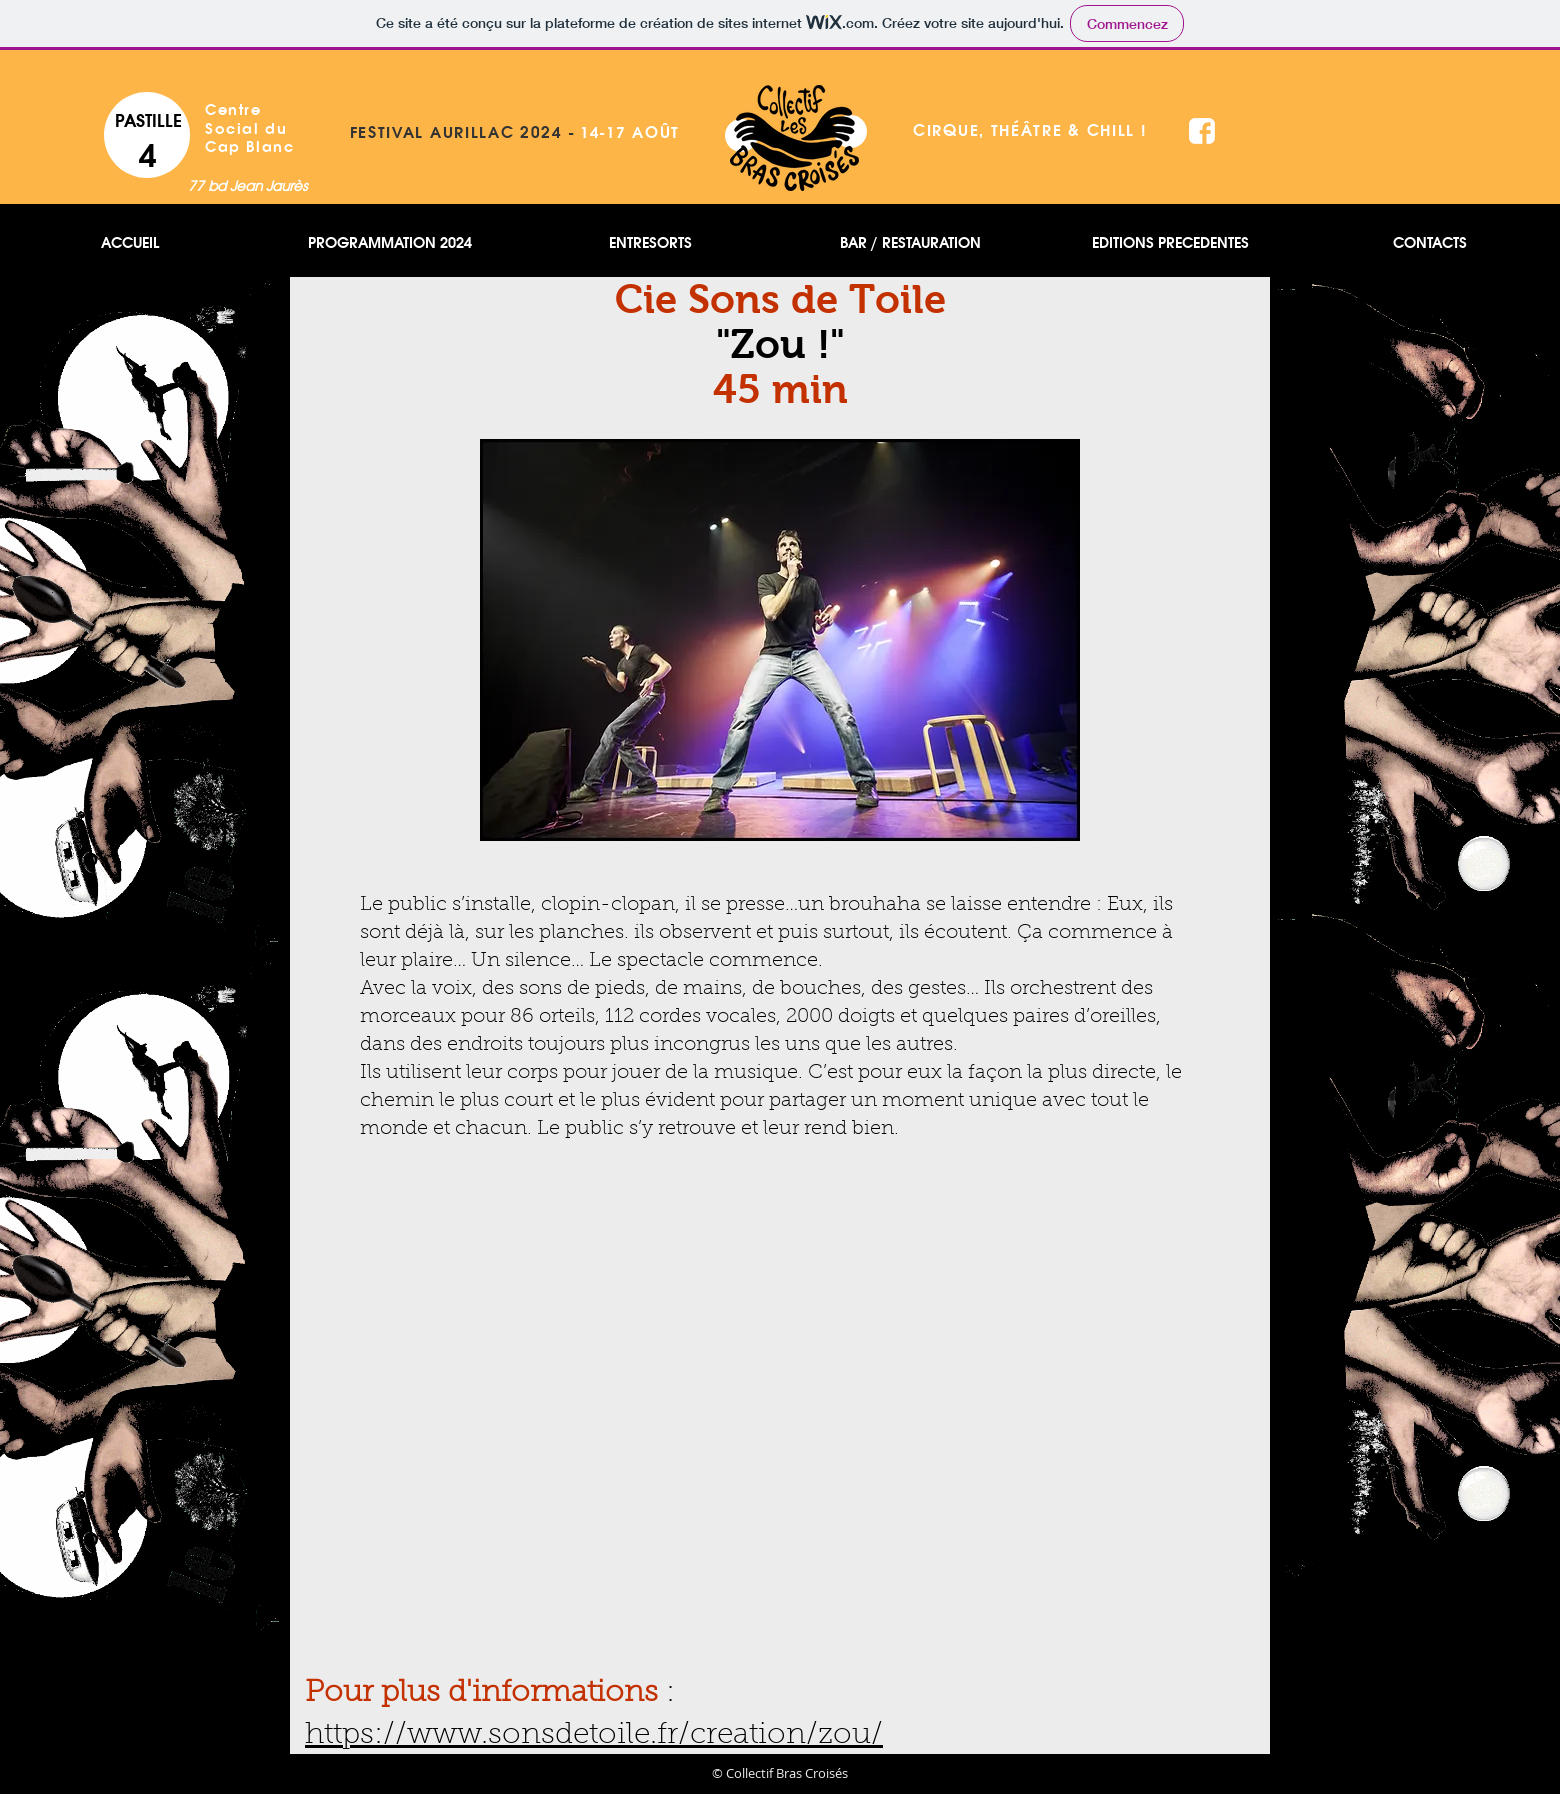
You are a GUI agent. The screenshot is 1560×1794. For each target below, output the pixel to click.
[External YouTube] (779, 1390)
